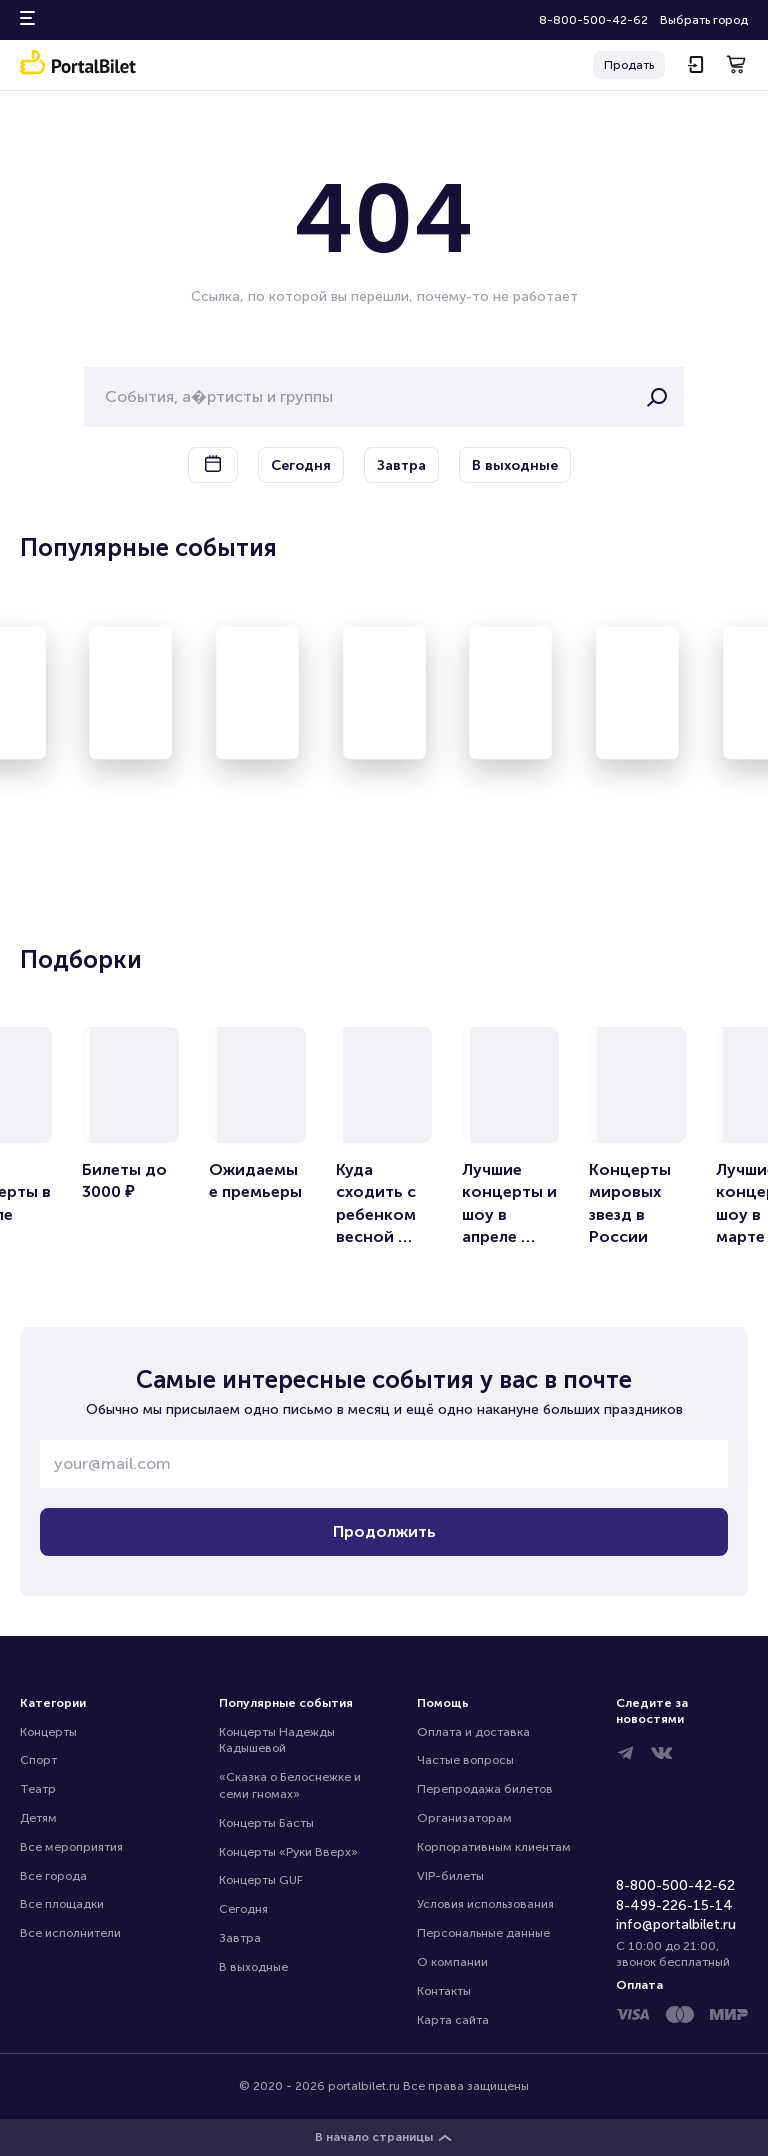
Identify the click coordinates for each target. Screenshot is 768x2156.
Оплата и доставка (473, 1732)
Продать (629, 65)
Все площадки (62, 1904)
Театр (38, 1789)
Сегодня (243, 1909)
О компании (452, 1962)
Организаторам (464, 1818)
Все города (53, 1876)
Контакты (444, 1991)
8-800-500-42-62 (593, 20)
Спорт (38, 1760)
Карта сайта (453, 2020)
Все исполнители (70, 1933)
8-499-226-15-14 (674, 1905)
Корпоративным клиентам (494, 1847)
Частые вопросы (465, 1760)
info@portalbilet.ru (676, 1924)
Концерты (48, 1732)
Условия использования (485, 1904)
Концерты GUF (261, 1880)
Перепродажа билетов (485, 1789)
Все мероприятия (71, 1847)
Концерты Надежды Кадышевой (278, 1740)
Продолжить (384, 1531)
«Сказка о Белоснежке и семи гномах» (291, 1785)
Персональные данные (483, 1933)
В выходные (253, 1967)
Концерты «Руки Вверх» (288, 1852)
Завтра (240, 1938)
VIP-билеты (450, 1876)
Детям (38, 1818)
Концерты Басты (266, 1823)
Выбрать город (704, 20)
